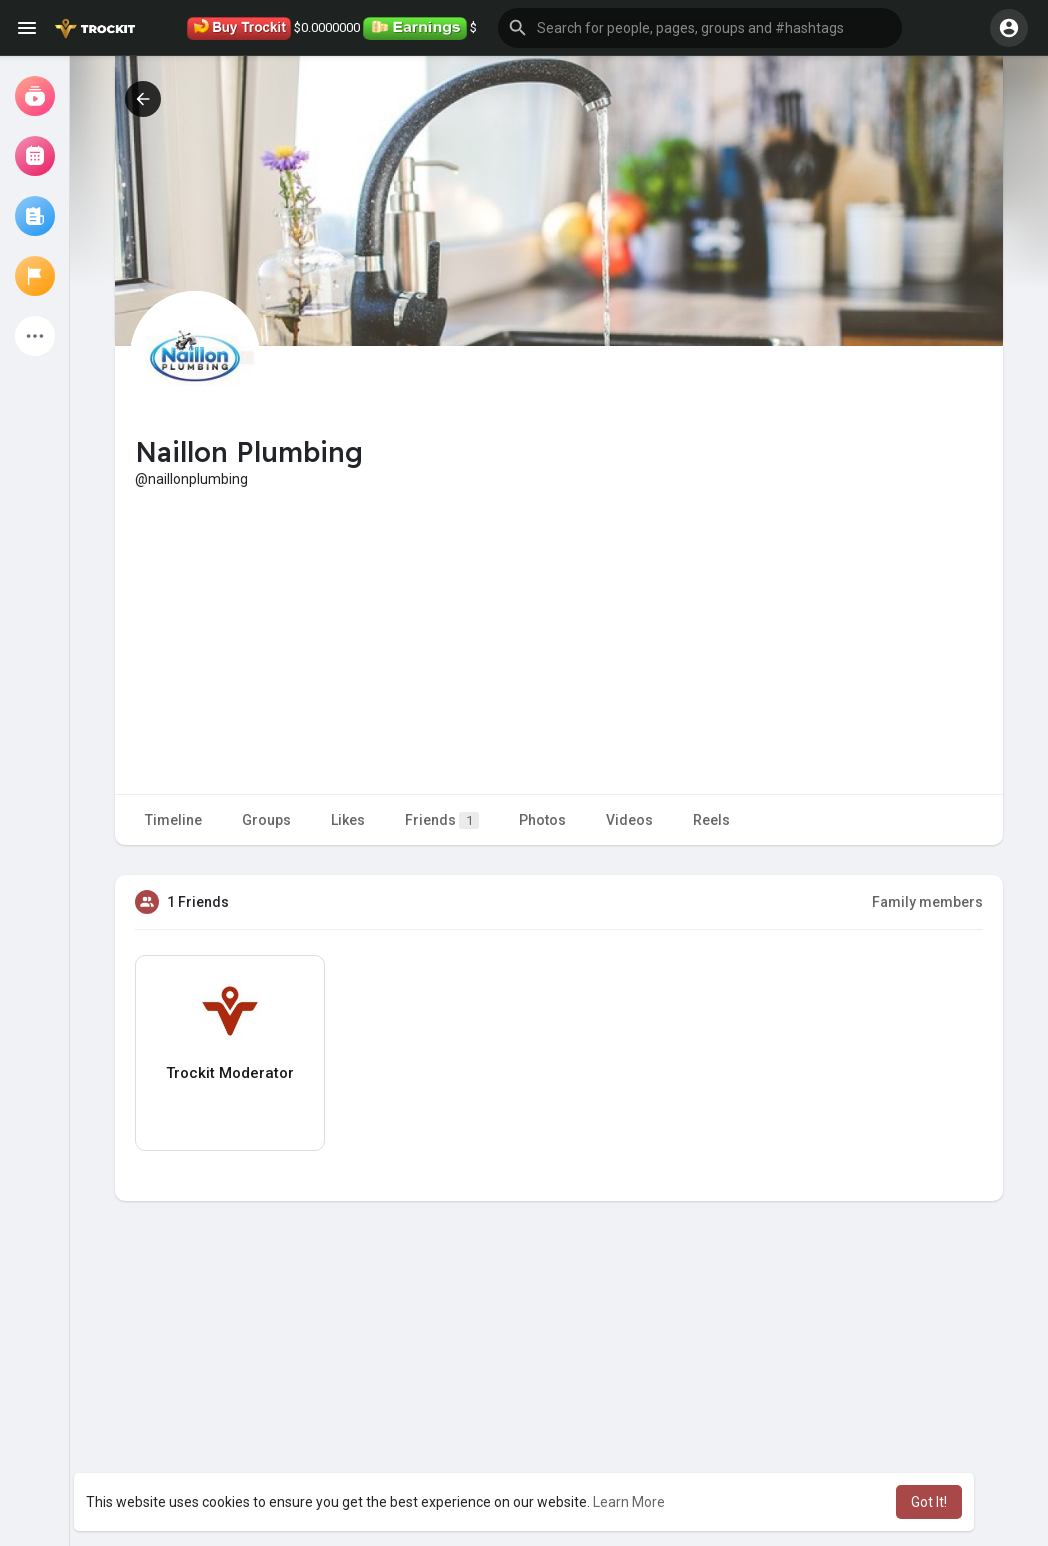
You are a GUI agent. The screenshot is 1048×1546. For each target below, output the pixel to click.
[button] (700, 28)
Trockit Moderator (230, 1073)
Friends (442, 820)
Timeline (173, 820)
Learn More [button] (629, 1502)
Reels (711, 820)
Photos (542, 820)
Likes (348, 820)
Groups (266, 820)
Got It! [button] (929, 1502)
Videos (629, 820)
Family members (927, 902)
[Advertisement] (559, 639)
